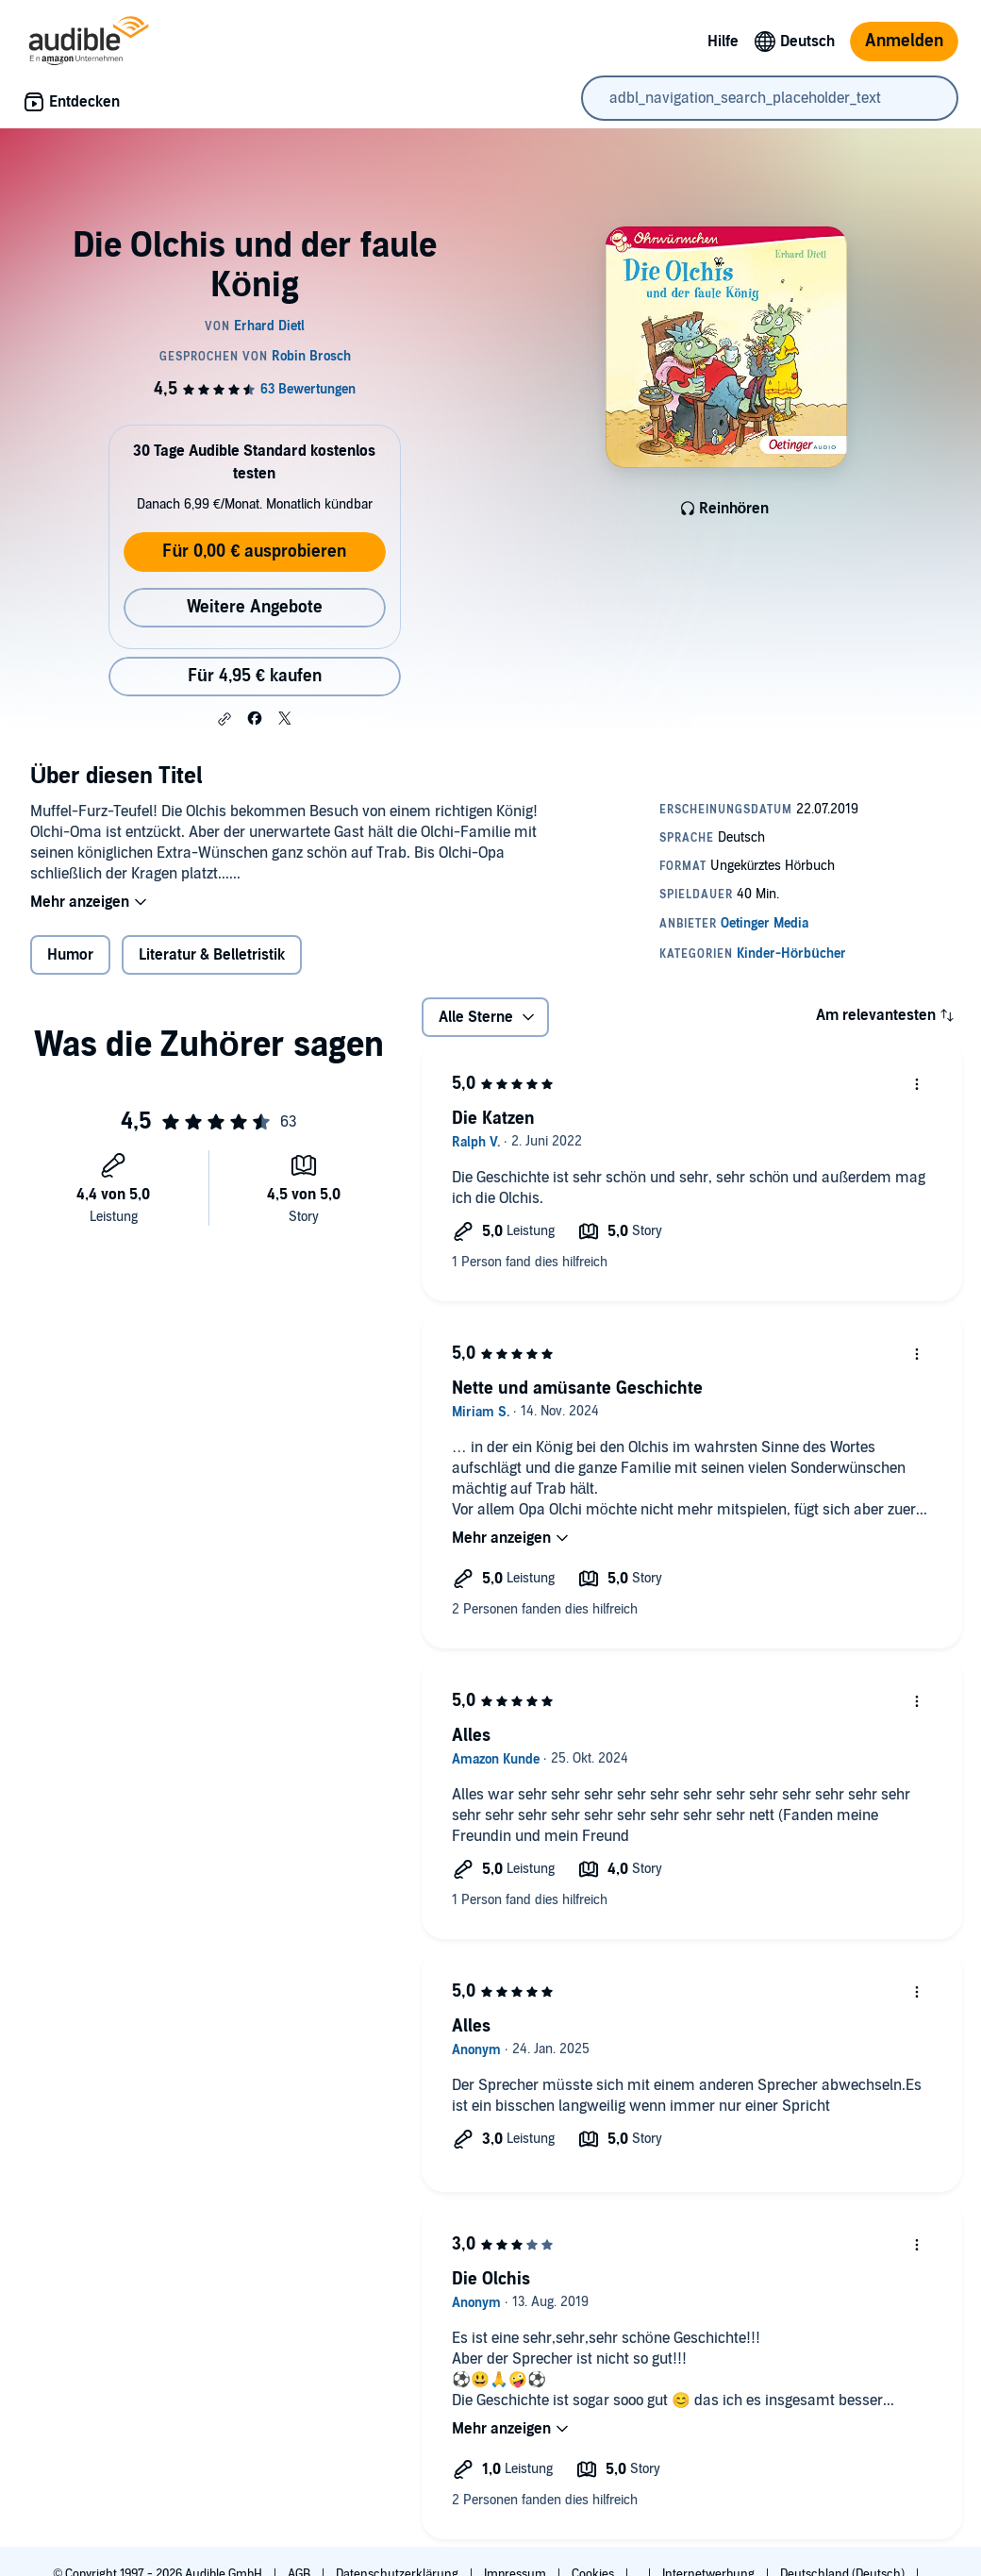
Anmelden (904, 41)
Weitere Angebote (255, 607)
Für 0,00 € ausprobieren (254, 551)
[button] (224, 719)
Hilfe (723, 41)
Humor (70, 954)
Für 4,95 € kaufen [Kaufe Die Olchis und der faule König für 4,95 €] (255, 676)
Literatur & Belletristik (212, 954)
